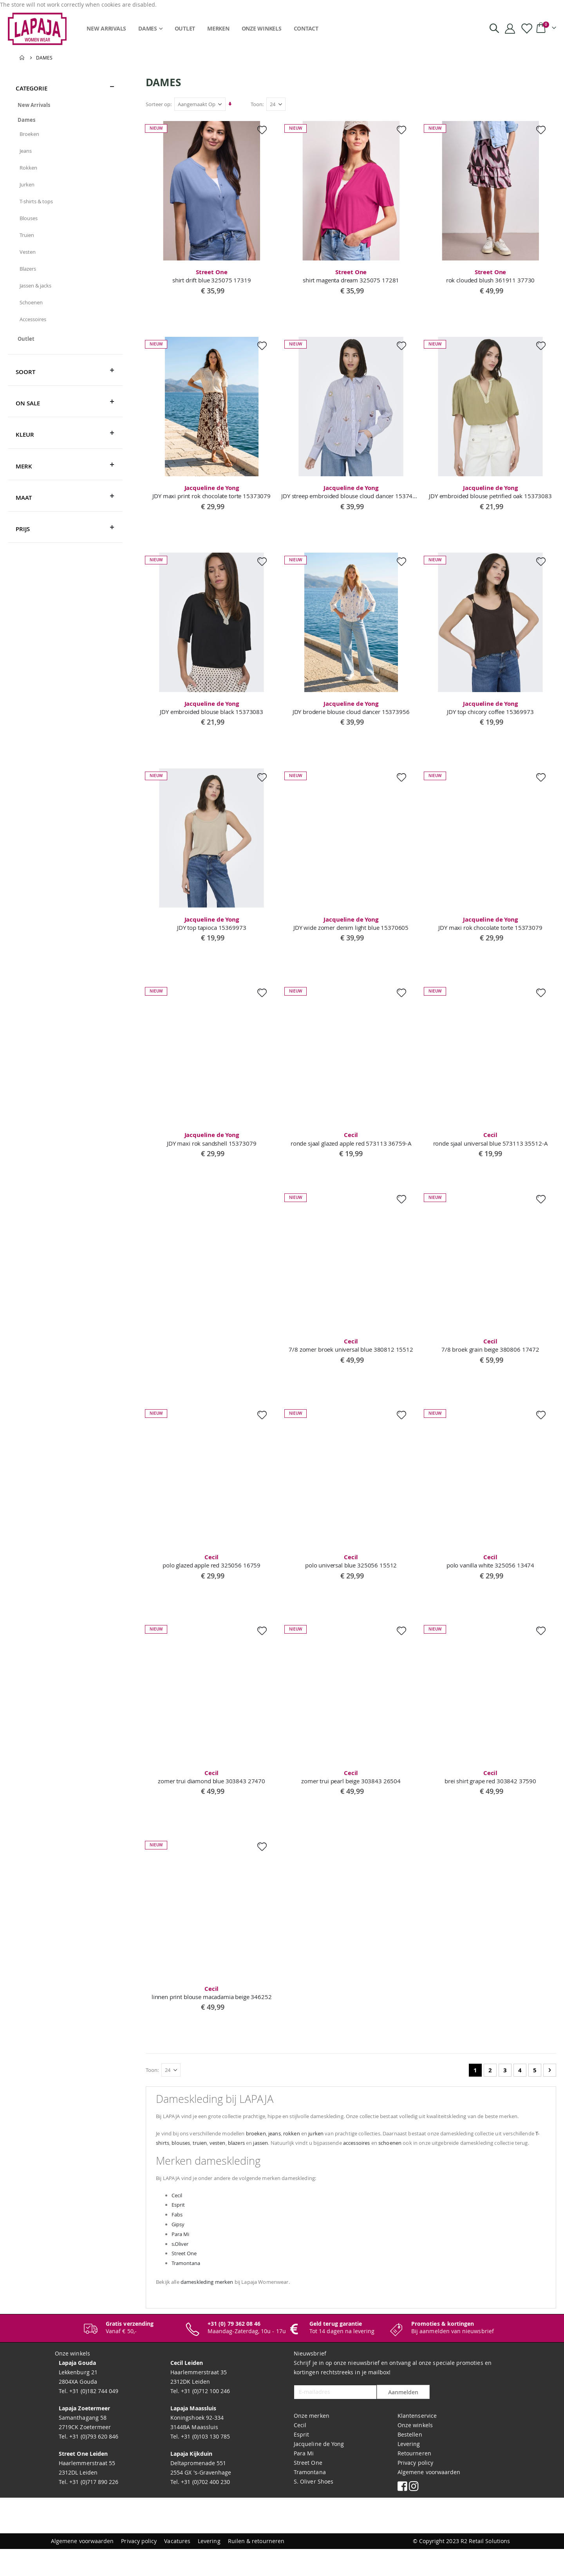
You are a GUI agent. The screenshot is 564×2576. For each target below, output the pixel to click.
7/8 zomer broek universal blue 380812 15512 (351, 1349)
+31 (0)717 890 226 (93, 2509)
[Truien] (65, 235)
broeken (271, 2149)
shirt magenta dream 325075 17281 (351, 276)
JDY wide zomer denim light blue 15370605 (351, 925)
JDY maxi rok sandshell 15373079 (212, 1142)
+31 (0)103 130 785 (204, 2463)
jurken (339, 2149)
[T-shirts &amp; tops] (65, 201)
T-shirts (214, 2159)
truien (258, 2159)
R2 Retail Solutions (485, 2568)
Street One (187, 2279)
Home (22, 57)
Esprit (180, 2231)
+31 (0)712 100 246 (204, 2418)
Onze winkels (415, 2452)
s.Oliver (182, 2270)
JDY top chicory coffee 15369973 (490, 709)
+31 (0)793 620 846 (93, 2463)
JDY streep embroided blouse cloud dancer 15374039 (351, 493)
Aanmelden (403, 2419)
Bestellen (410, 2461)
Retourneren (414, 2480)
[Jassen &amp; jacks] (65, 285)
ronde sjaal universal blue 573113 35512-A (490, 1142)
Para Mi (183, 2260)
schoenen (477, 2159)
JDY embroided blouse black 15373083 (212, 709)
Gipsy (180, 2250)
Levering (409, 2471)
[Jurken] (65, 184)
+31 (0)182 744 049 (93, 2418)
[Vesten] (65, 252)
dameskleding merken (215, 2308)
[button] (262, 130)
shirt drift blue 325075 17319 (212, 276)
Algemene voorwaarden (429, 2499)
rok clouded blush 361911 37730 (490, 276)
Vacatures (177, 2568)
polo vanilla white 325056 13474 (490, 1565)
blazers (299, 2159)
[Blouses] (65, 218)
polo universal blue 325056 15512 (351, 1565)
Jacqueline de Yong (319, 2471)
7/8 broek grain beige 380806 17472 (490, 1349)
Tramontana (188, 2289)
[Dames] (65, 120)
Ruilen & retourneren (256, 2568)
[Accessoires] (65, 319)
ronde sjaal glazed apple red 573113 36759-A (351, 1142)
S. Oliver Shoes (313, 2508)
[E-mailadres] (335, 2419)
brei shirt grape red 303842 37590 (490, 1782)
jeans (293, 2149)
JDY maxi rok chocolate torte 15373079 (490, 925)
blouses (236, 2159)
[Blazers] (65, 268)
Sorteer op (159, 104)
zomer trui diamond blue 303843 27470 (212, 1782)
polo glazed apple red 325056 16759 (212, 1565)
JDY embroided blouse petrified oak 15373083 (490, 493)
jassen (327, 2159)
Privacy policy (415, 2489)
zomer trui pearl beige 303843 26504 (351, 1782)
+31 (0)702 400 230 (204, 2509)
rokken (312, 2149)
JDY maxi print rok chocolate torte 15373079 (212, 493)
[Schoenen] (65, 302)
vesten (278, 2159)
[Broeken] (65, 134)
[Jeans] (65, 150)
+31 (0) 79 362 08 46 (234, 2350)
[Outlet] (65, 338)
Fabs (179, 2240)
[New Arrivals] (65, 105)
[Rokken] (65, 167)
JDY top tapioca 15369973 (212, 925)
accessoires (438, 2159)
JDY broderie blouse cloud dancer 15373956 (351, 709)
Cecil (179, 2221)
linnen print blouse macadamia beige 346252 (212, 1998)
